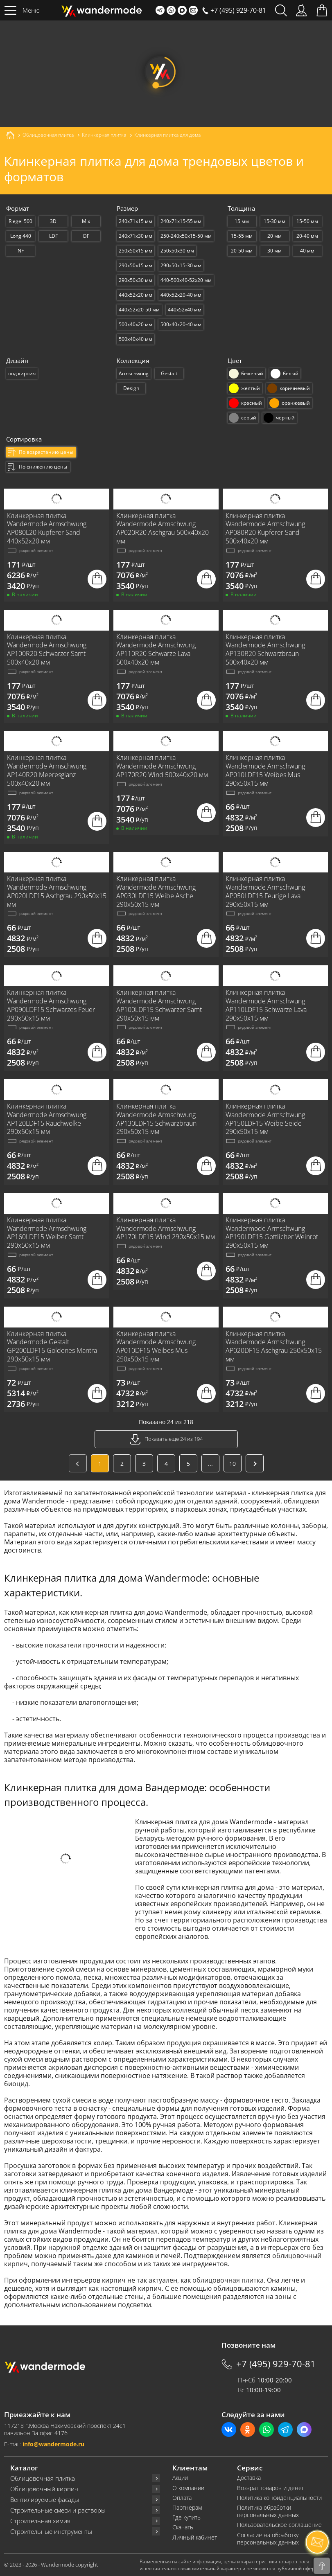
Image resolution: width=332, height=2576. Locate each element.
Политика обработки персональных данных (268, 2511)
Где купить (186, 2517)
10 (232, 1463)
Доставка (249, 2477)
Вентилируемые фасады (44, 2500)
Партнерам (187, 2507)
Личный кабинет (194, 2537)
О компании (188, 2488)
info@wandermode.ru (53, 2444)
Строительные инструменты (51, 2531)
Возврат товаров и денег (270, 2488)
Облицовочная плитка (42, 2478)
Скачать (182, 2527)
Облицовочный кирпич (44, 2489)
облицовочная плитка (228, 2280)
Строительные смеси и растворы (58, 2510)
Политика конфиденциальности (279, 2498)
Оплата (182, 2498)
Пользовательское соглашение (279, 2525)
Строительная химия (40, 2521)
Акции (180, 2477)
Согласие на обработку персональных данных (268, 2538)
